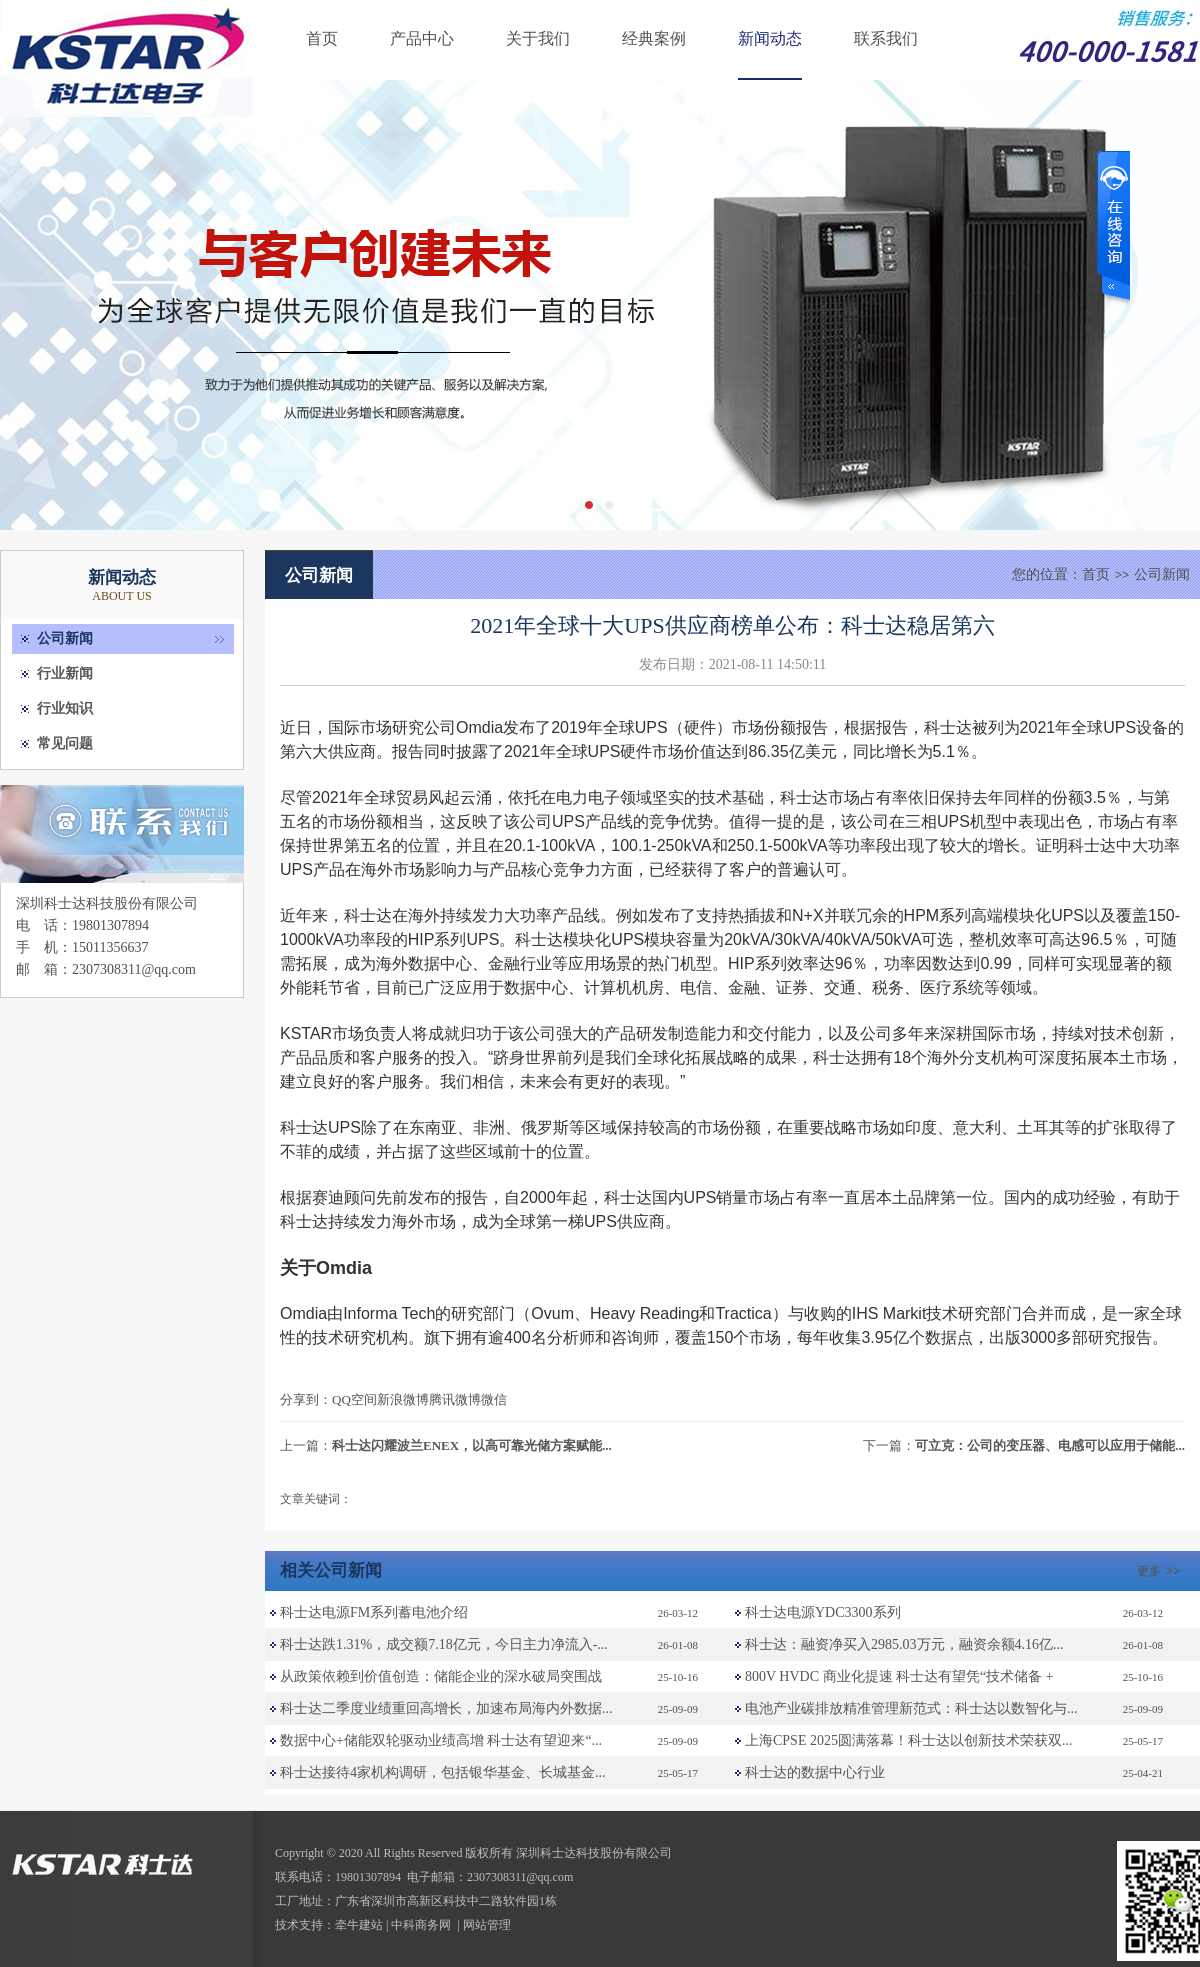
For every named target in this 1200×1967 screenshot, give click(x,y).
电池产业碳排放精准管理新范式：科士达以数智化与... (911, 1708)
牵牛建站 (359, 1925)
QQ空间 (354, 1399)
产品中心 (422, 38)
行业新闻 (65, 673)
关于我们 (538, 38)
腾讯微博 (455, 1399)
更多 (1161, 1571)
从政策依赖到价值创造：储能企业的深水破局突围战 (441, 1676)
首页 (322, 38)
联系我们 (886, 38)
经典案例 (654, 38)
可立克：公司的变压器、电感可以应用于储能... (1050, 1445)
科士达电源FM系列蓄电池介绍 (374, 1612)
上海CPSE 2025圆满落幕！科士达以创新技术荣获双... (908, 1740)
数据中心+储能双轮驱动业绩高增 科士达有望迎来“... (441, 1740)
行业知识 (65, 708)
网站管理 (487, 1925)
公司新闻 (65, 638)
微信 (494, 1399)
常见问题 (65, 743)
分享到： (306, 1399)
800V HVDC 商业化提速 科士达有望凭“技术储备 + (899, 1676)
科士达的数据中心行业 (815, 1772)
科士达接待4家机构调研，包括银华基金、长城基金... (443, 1772)
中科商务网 (421, 1925)
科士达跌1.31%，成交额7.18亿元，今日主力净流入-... (444, 1644)
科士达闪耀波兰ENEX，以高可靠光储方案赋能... (472, 1445)
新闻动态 (770, 38)
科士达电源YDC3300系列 (823, 1612)
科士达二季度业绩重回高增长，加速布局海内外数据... (446, 1708)
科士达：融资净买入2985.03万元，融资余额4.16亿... (904, 1644)
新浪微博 (403, 1399)
